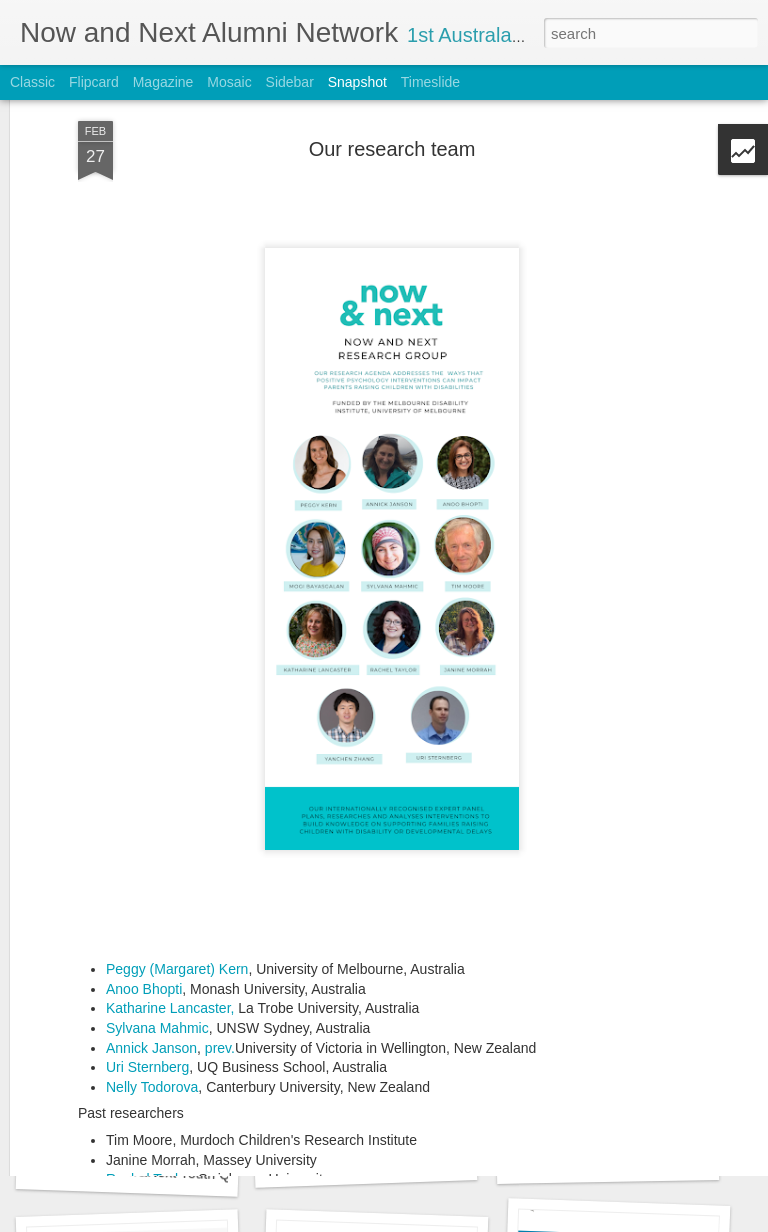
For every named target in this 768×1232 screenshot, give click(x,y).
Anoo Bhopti (144, 880)
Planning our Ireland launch (365, 1162)
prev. (220, 938)
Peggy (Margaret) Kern (177, 860)
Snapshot (357, 82)
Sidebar (290, 82)
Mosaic (229, 82)
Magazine (163, 82)
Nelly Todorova (152, 978)
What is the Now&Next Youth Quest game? (169, 1172)
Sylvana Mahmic (157, 919)
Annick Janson (151, 938)
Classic (32, 82)
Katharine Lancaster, (170, 899)
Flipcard (94, 82)
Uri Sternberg (147, 958)
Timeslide (430, 82)
